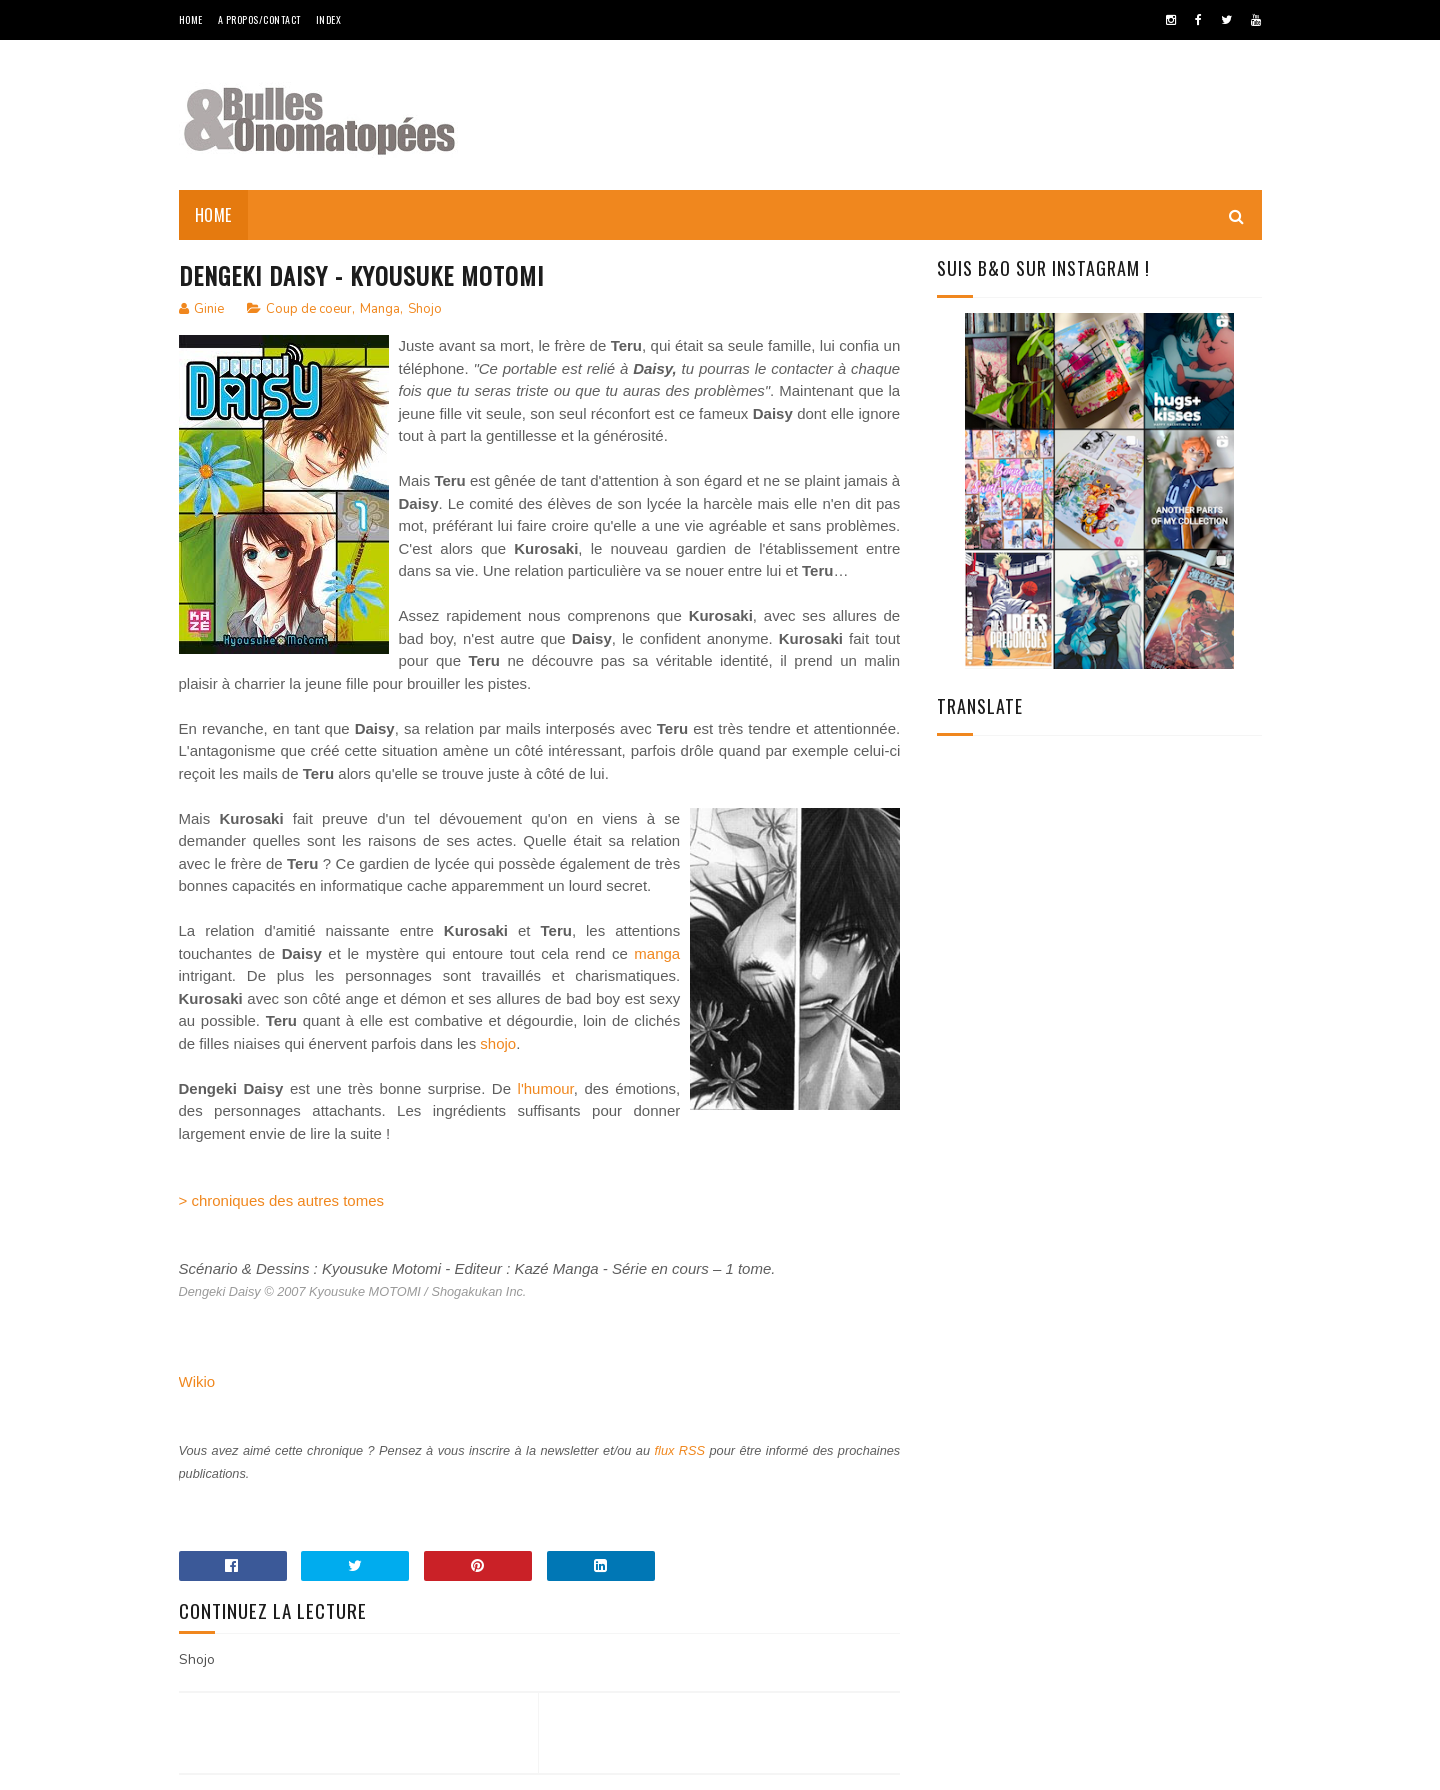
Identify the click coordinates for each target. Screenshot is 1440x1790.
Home (191, 19)
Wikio (197, 1381)
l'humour (546, 1088)
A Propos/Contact (259, 19)
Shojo (425, 309)
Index (329, 19)
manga (657, 953)
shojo (498, 1043)
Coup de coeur (309, 309)
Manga (380, 309)
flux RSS (680, 1450)
